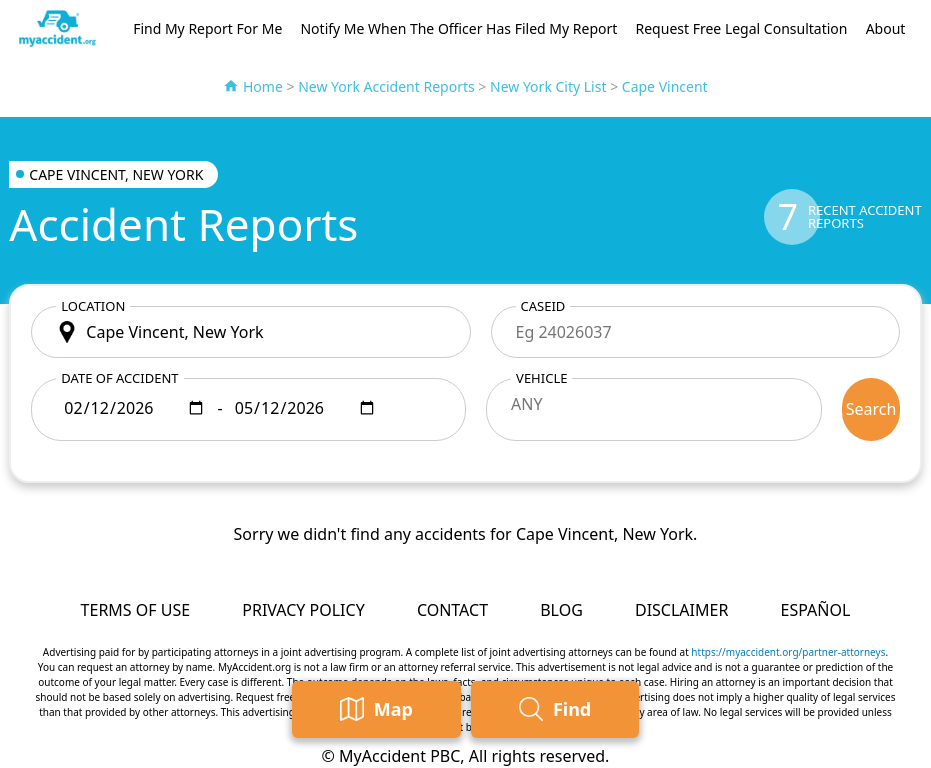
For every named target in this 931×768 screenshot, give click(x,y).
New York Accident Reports (386, 86)
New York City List (548, 86)
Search (871, 409)
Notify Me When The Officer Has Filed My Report (458, 28)
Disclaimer (681, 610)
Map (376, 709)
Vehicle (541, 378)
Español (816, 610)
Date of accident (119, 378)
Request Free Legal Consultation (742, 28)
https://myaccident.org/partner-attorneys (788, 652)
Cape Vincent (665, 86)
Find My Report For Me (207, 28)
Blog (561, 610)
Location (93, 306)
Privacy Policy (303, 610)
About (886, 28)
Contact (452, 610)
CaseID (543, 306)
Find (555, 709)
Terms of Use (136, 610)
